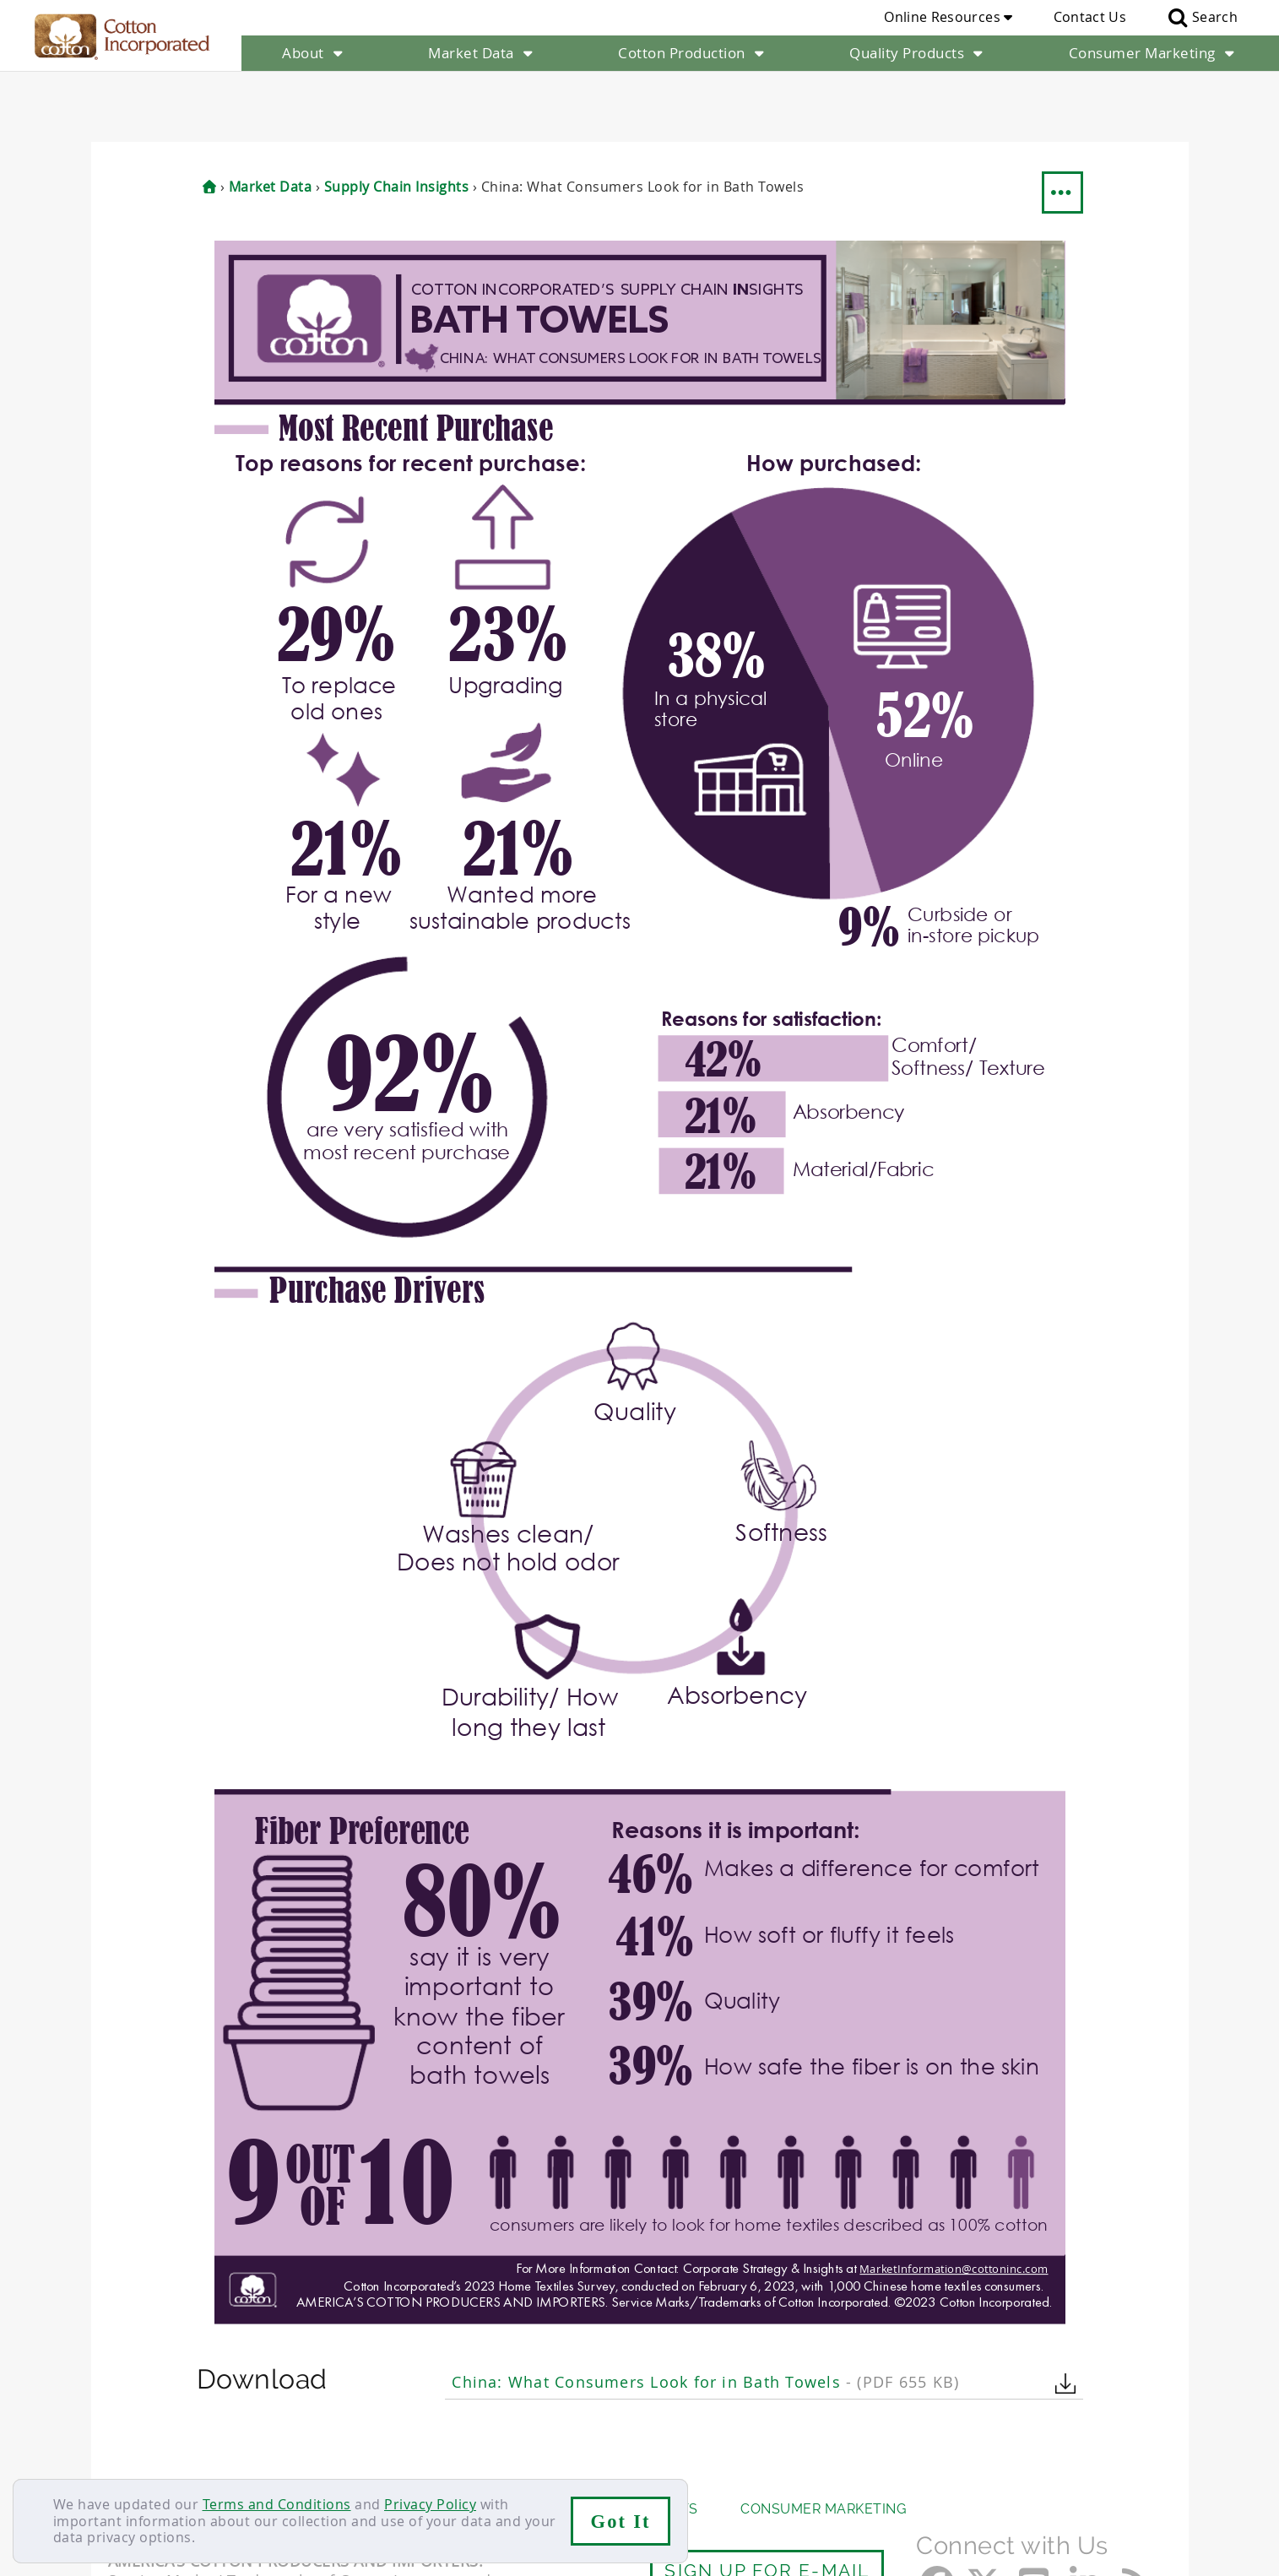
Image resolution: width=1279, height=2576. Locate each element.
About (314, 53)
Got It (621, 2521)
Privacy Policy (430, 2504)
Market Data (482, 53)
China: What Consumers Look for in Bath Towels (705, 2311)
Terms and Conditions (277, 2504)
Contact (134, 2470)
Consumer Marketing (1153, 53)
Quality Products (918, 53)
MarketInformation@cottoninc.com (953, 2197)
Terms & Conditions (382, 2470)
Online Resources (948, 17)
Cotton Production (693, 53)
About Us (144, 2438)
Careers (203, 2470)
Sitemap (273, 2470)
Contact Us (1090, 17)
